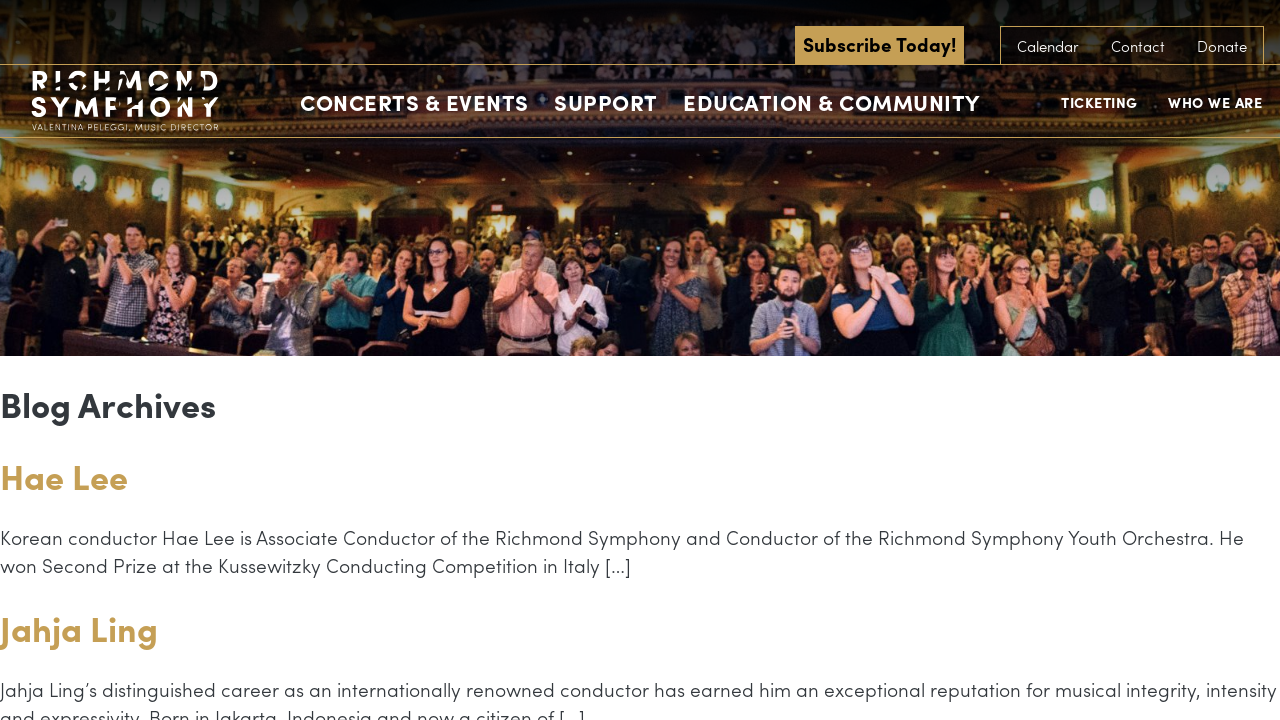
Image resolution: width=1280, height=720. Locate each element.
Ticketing (1099, 102)
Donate (1222, 46)
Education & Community (831, 102)
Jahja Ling (79, 627)
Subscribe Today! (879, 44)
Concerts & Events (414, 102)
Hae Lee (64, 475)
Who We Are (1215, 102)
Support (606, 102)
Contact (1138, 46)
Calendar (1048, 46)
